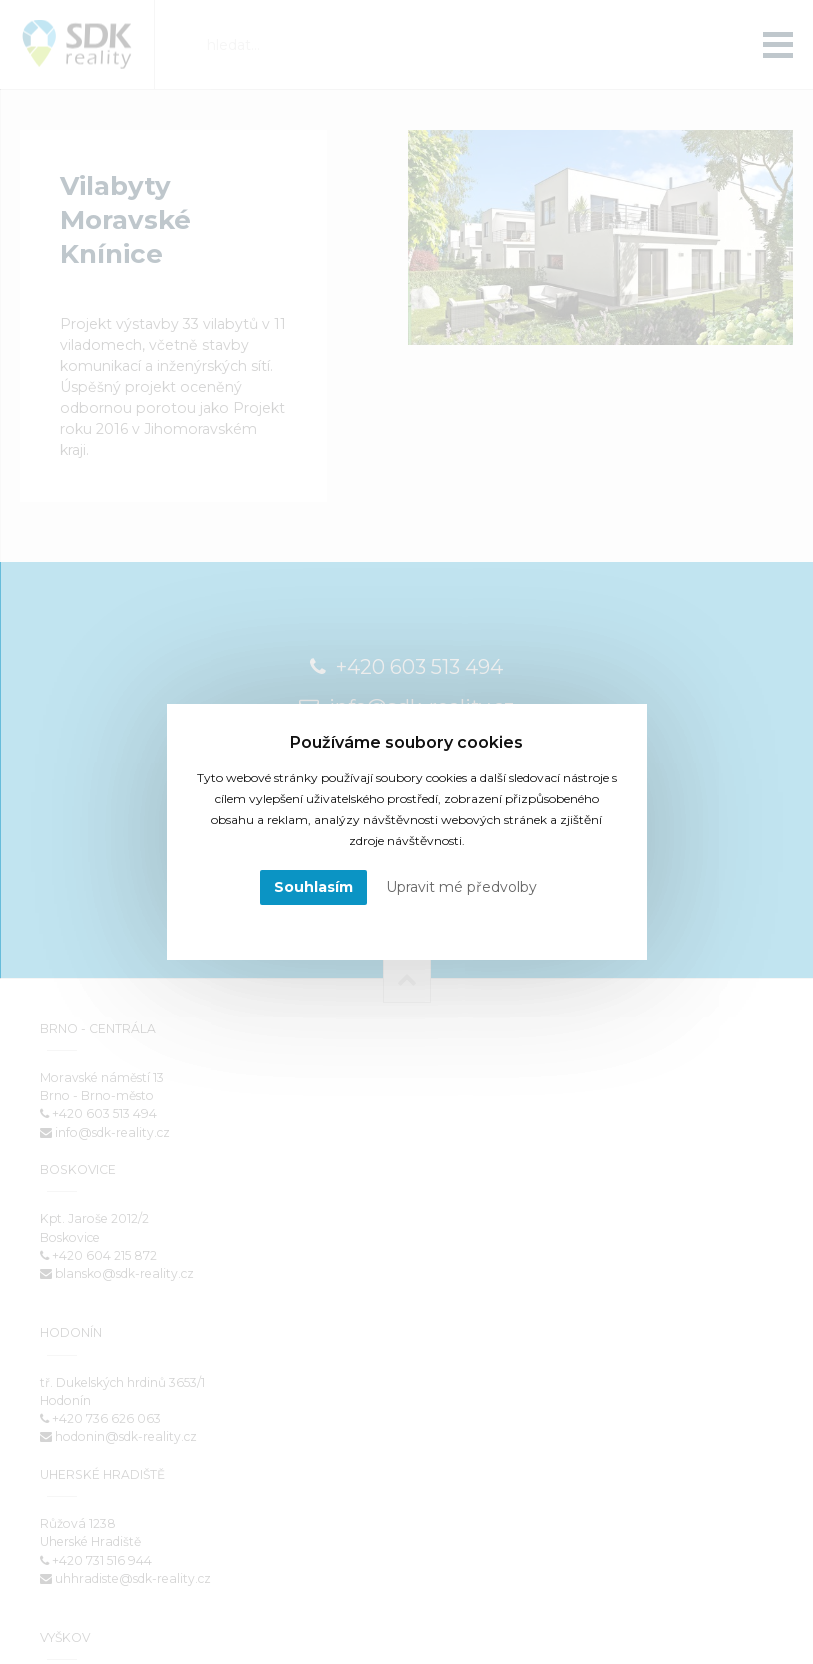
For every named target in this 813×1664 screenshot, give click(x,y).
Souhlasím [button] (313, 887)
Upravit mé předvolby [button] (461, 887)
